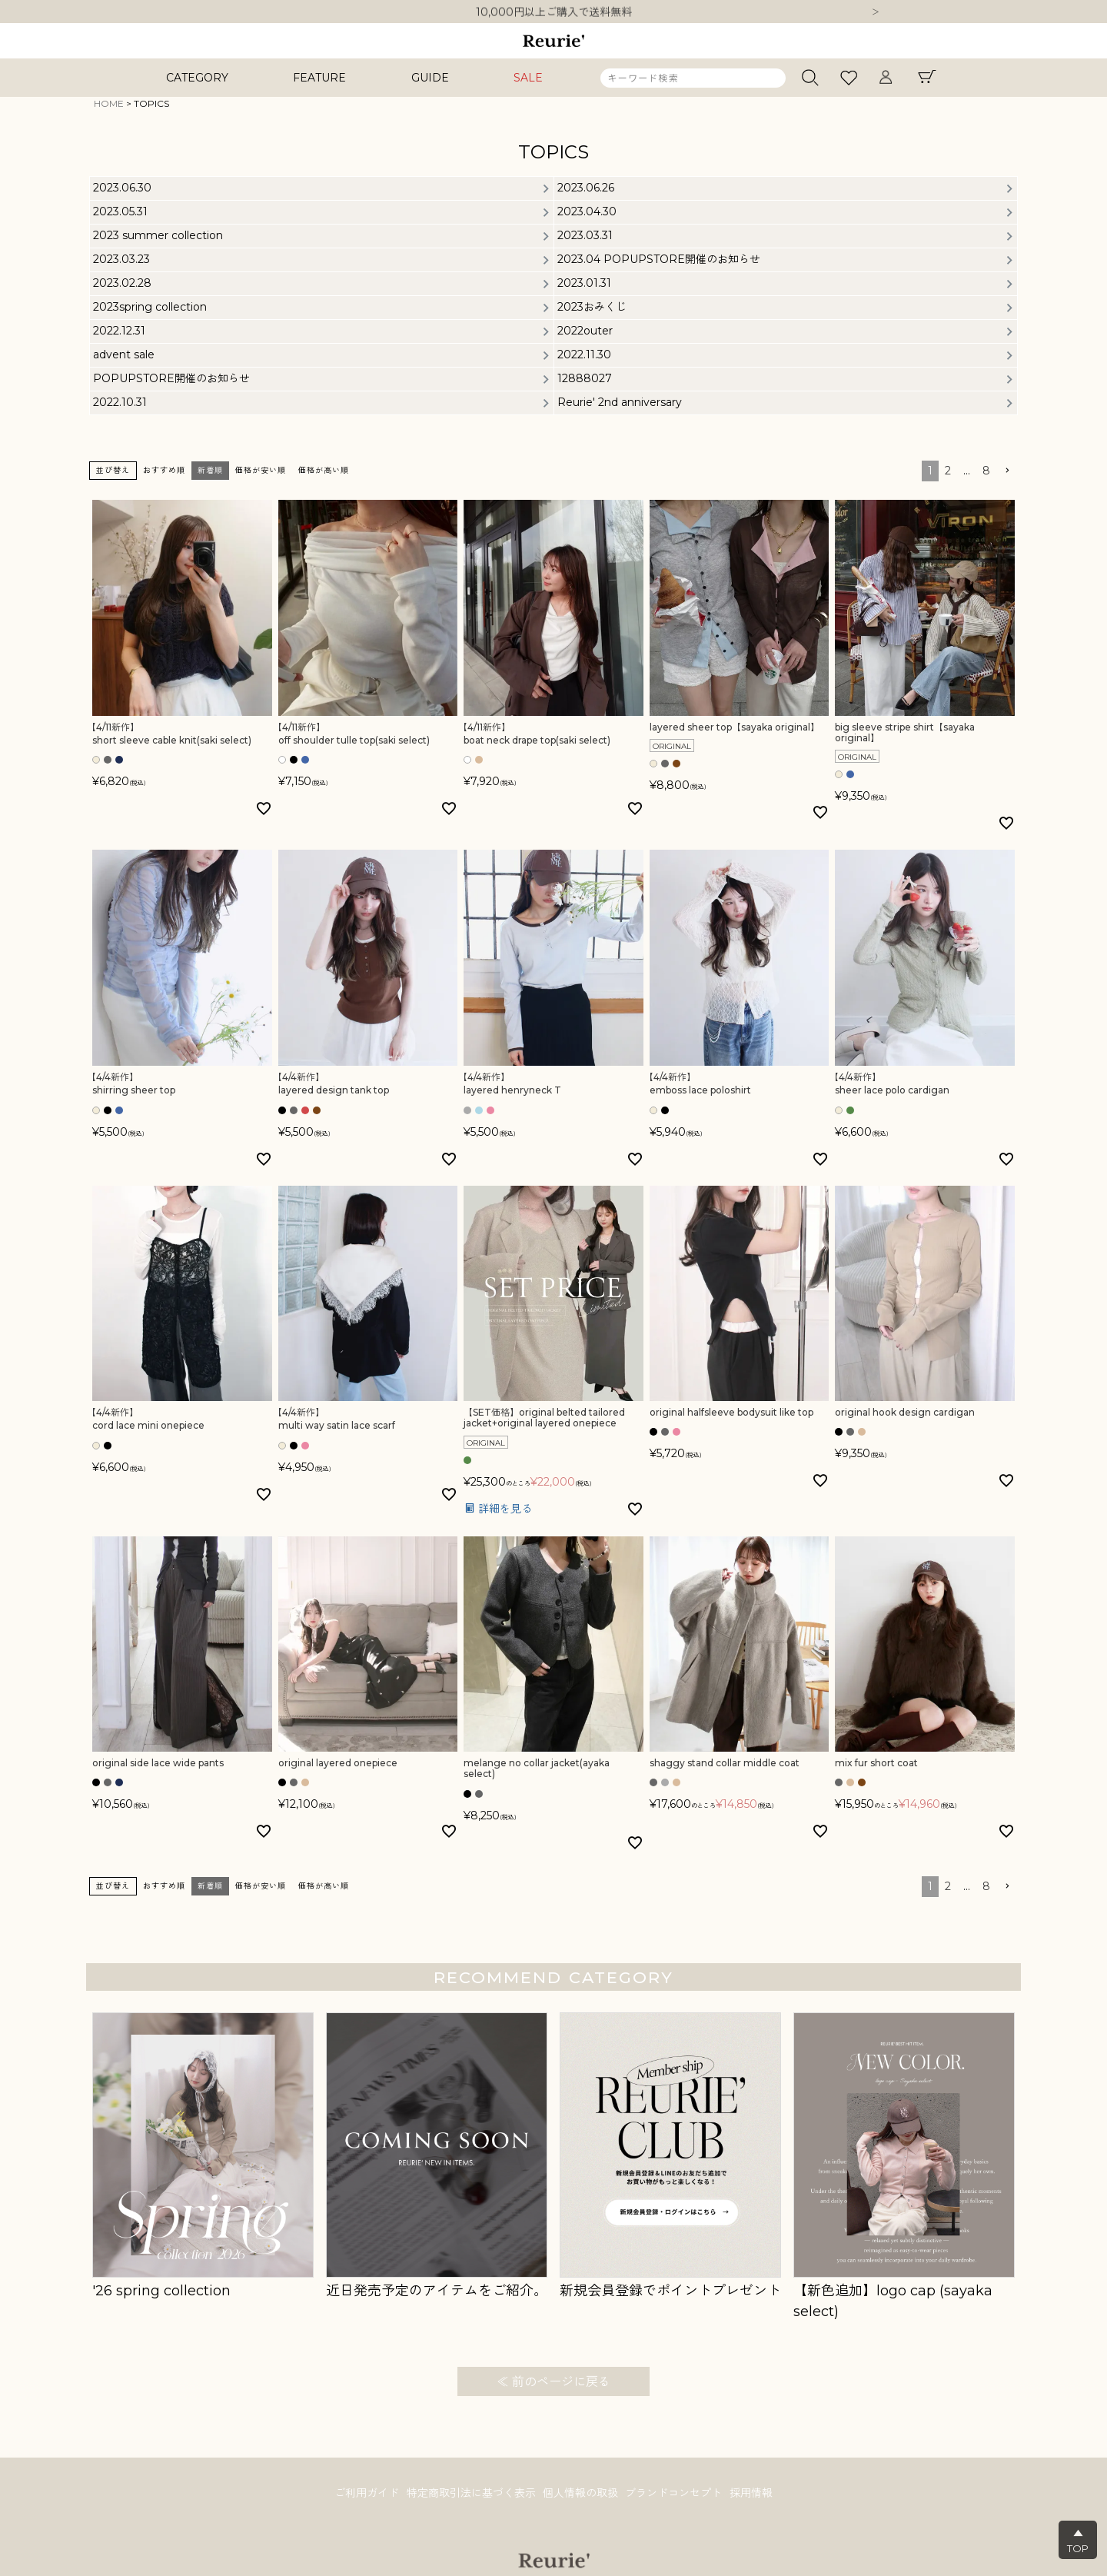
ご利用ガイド (363, 2494)
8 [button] (986, 471)
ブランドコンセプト (675, 2494)
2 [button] (948, 471)
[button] (1007, 471)
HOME (109, 103)
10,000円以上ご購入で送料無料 (554, 12)
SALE (528, 78)
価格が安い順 (260, 470)
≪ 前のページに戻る (553, 2382)
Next (875, 13)
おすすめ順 (164, 470)
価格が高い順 (323, 470)
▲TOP (1078, 2540)
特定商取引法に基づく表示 (469, 2494)
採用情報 (754, 2494)
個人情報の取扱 (580, 2494)
